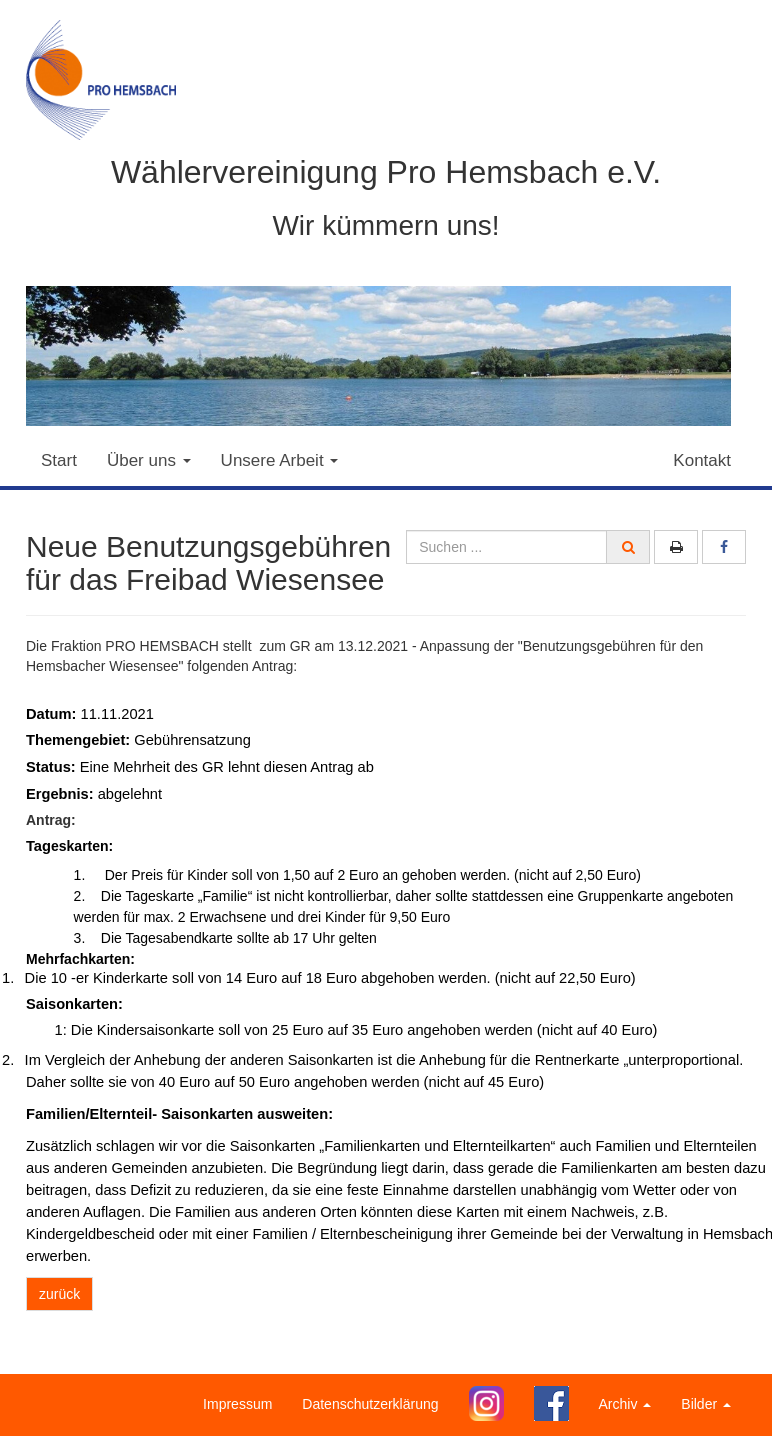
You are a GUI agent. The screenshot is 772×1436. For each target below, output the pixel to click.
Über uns (149, 460)
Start (59, 460)
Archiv (625, 1404)
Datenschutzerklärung (370, 1404)
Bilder (706, 1404)
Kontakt (702, 460)
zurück (59, 1294)
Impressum (237, 1404)
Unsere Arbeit (280, 460)
